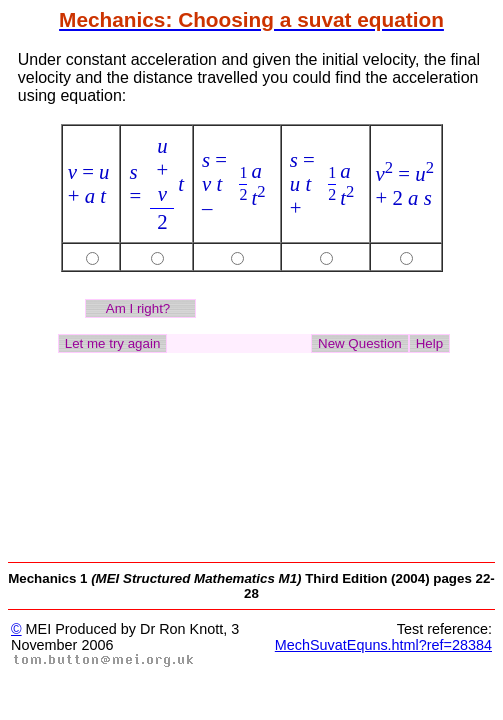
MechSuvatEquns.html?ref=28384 (383, 645)
